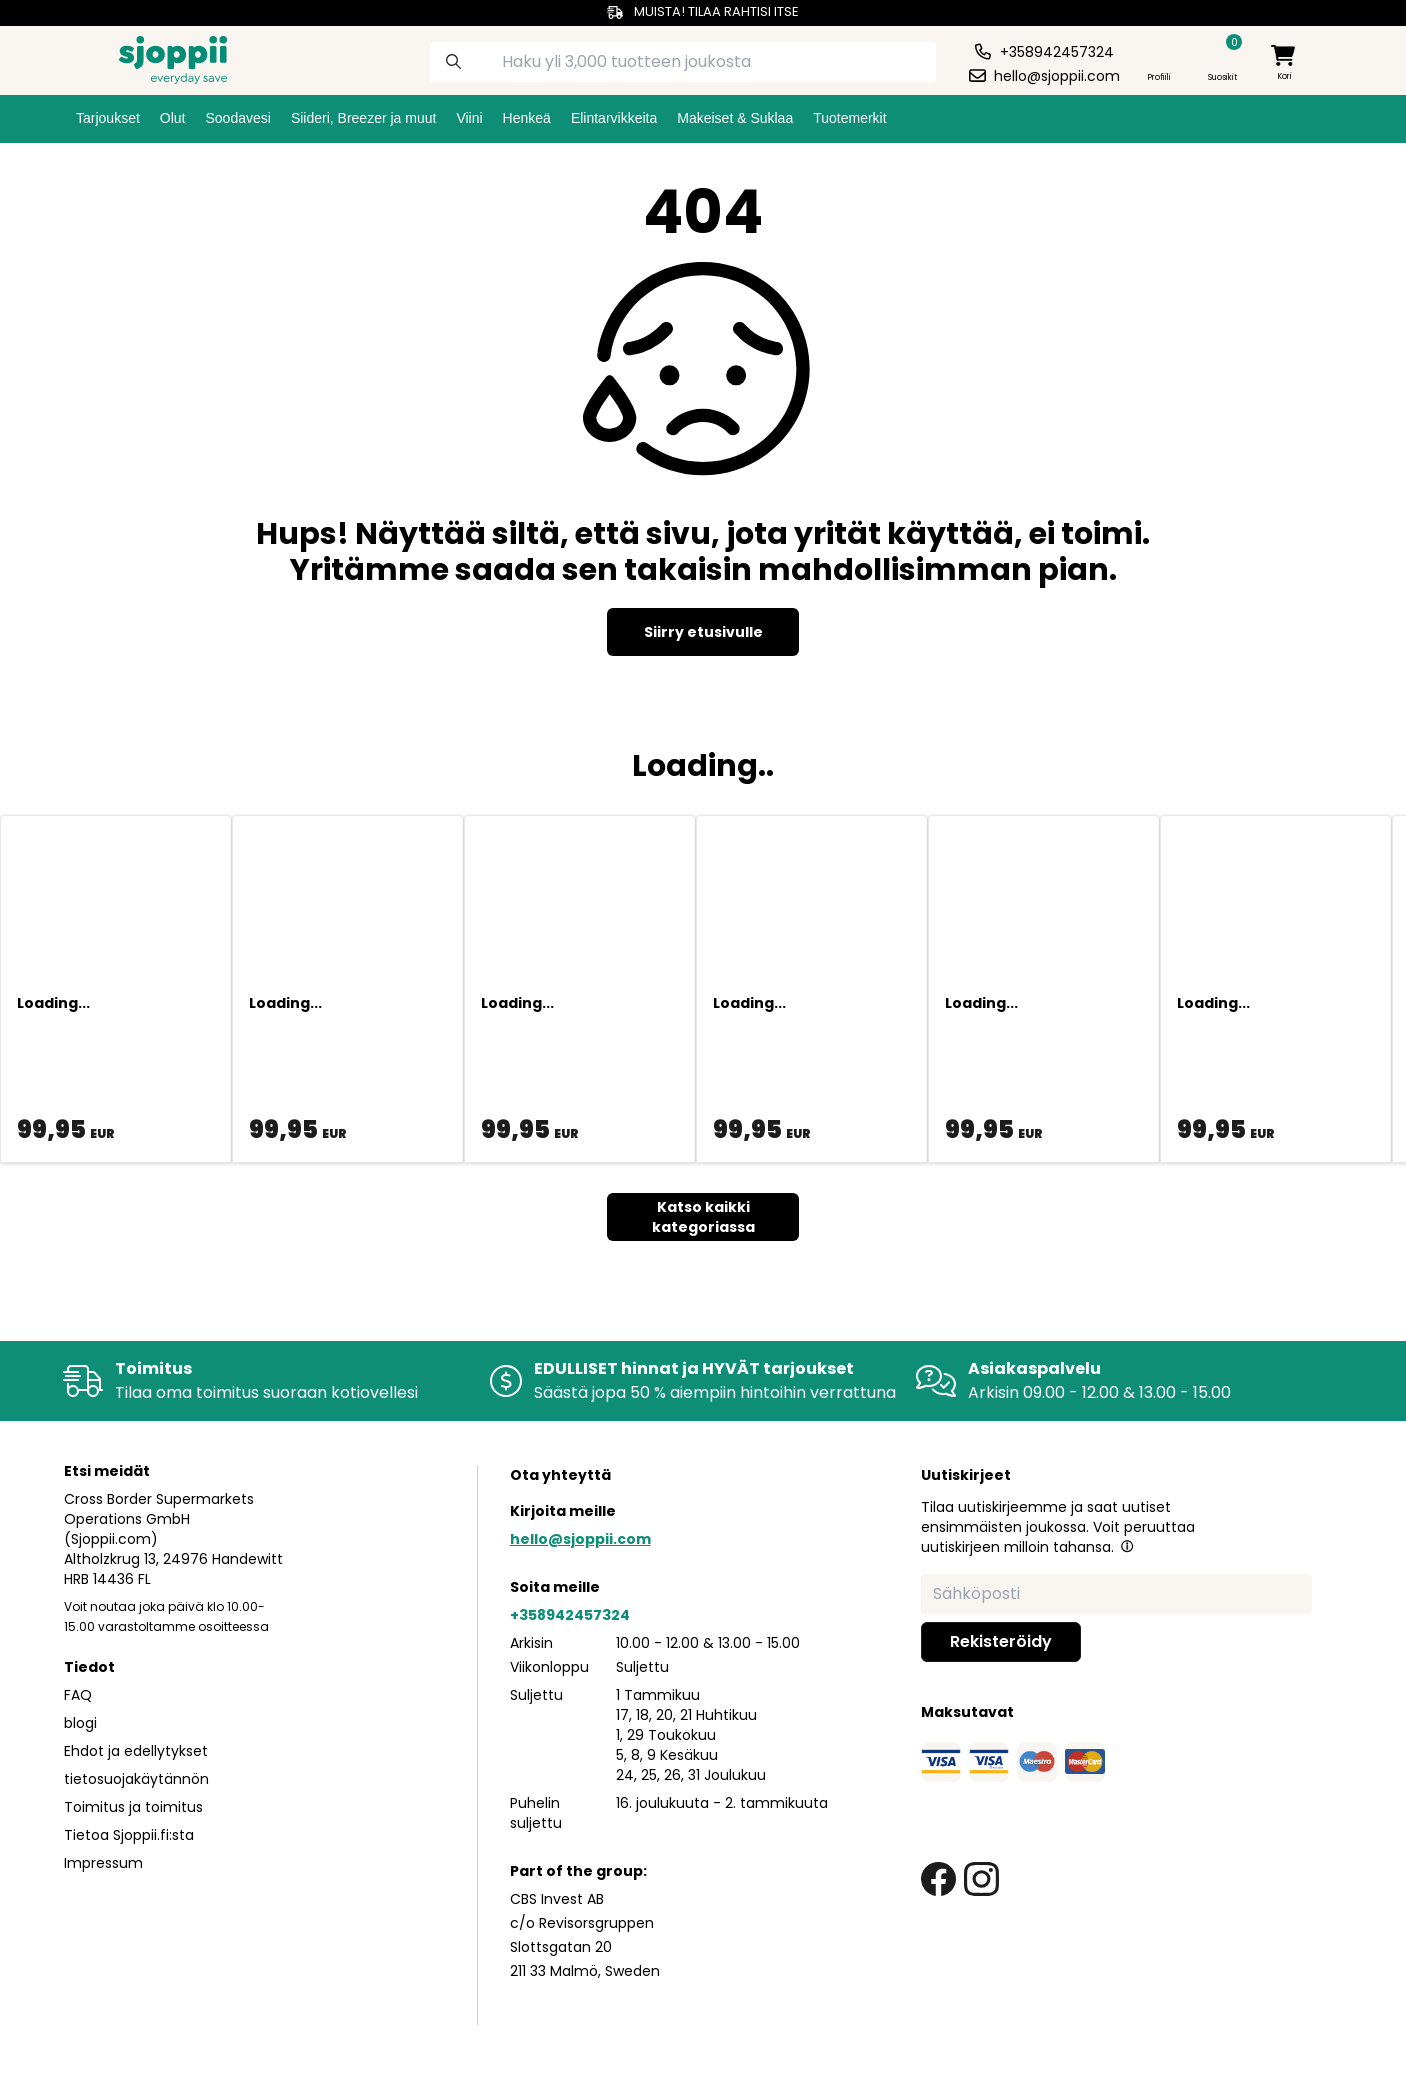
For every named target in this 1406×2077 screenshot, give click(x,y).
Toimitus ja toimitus (133, 1807)
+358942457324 (570, 1615)
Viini (469, 118)
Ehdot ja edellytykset (136, 1751)
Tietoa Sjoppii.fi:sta (129, 1835)
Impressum (103, 1863)
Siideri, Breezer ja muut (364, 118)
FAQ (78, 1695)
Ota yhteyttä (560, 1475)
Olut (173, 118)
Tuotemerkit (849, 118)
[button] (1127, 1546)
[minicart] (1285, 63)
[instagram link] (981, 1879)
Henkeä (527, 118)
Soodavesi (238, 118)
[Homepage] (157, 58)
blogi (80, 1723)
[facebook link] (938, 1879)
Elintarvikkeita (614, 118)
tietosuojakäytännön (136, 1779)
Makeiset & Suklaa (735, 118)
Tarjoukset (108, 118)
